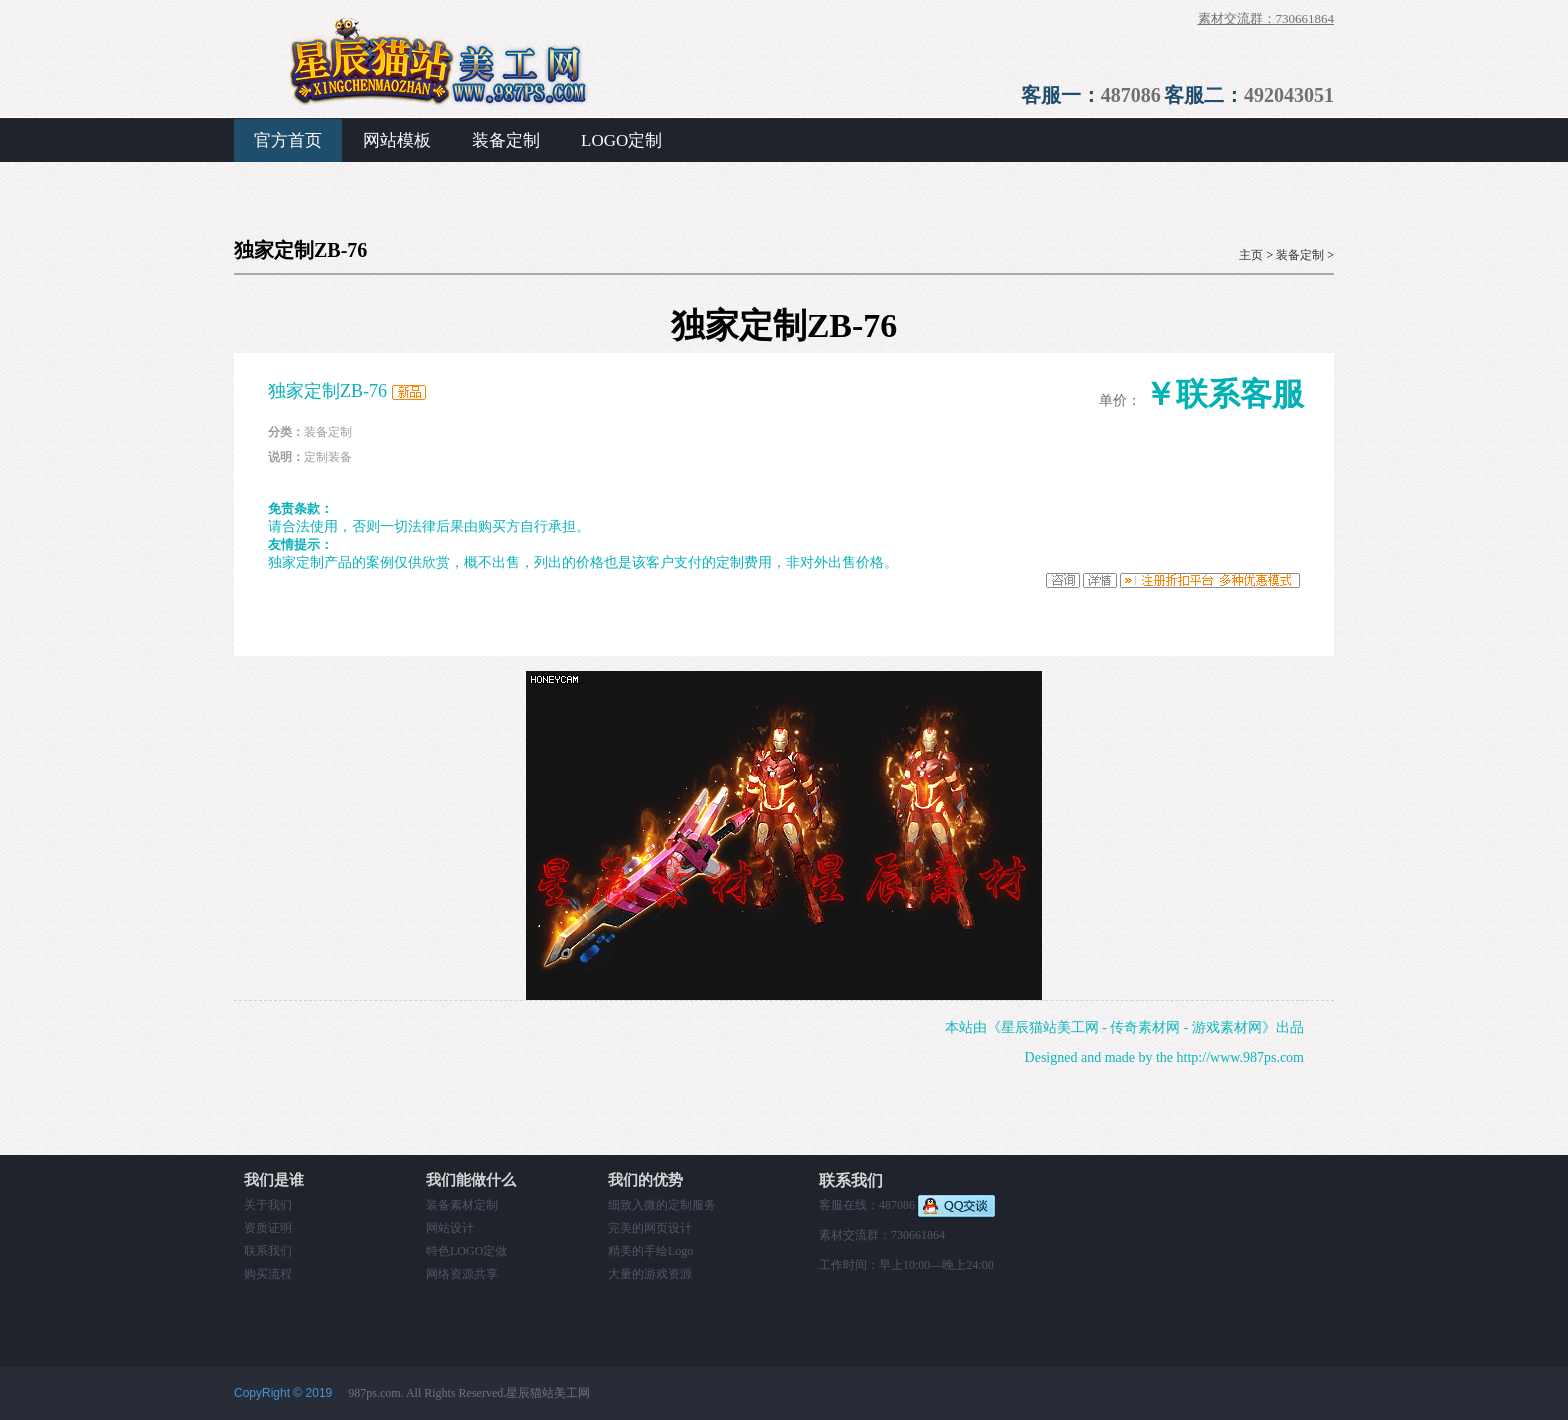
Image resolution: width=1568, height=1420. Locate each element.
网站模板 (397, 140)
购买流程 (268, 1274)
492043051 (1289, 95)
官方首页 (288, 140)
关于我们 (268, 1205)
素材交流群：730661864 (1266, 18)
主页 (1251, 255)
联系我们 (268, 1251)
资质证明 (268, 1228)
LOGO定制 (621, 140)
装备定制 (506, 140)
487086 (1131, 95)
